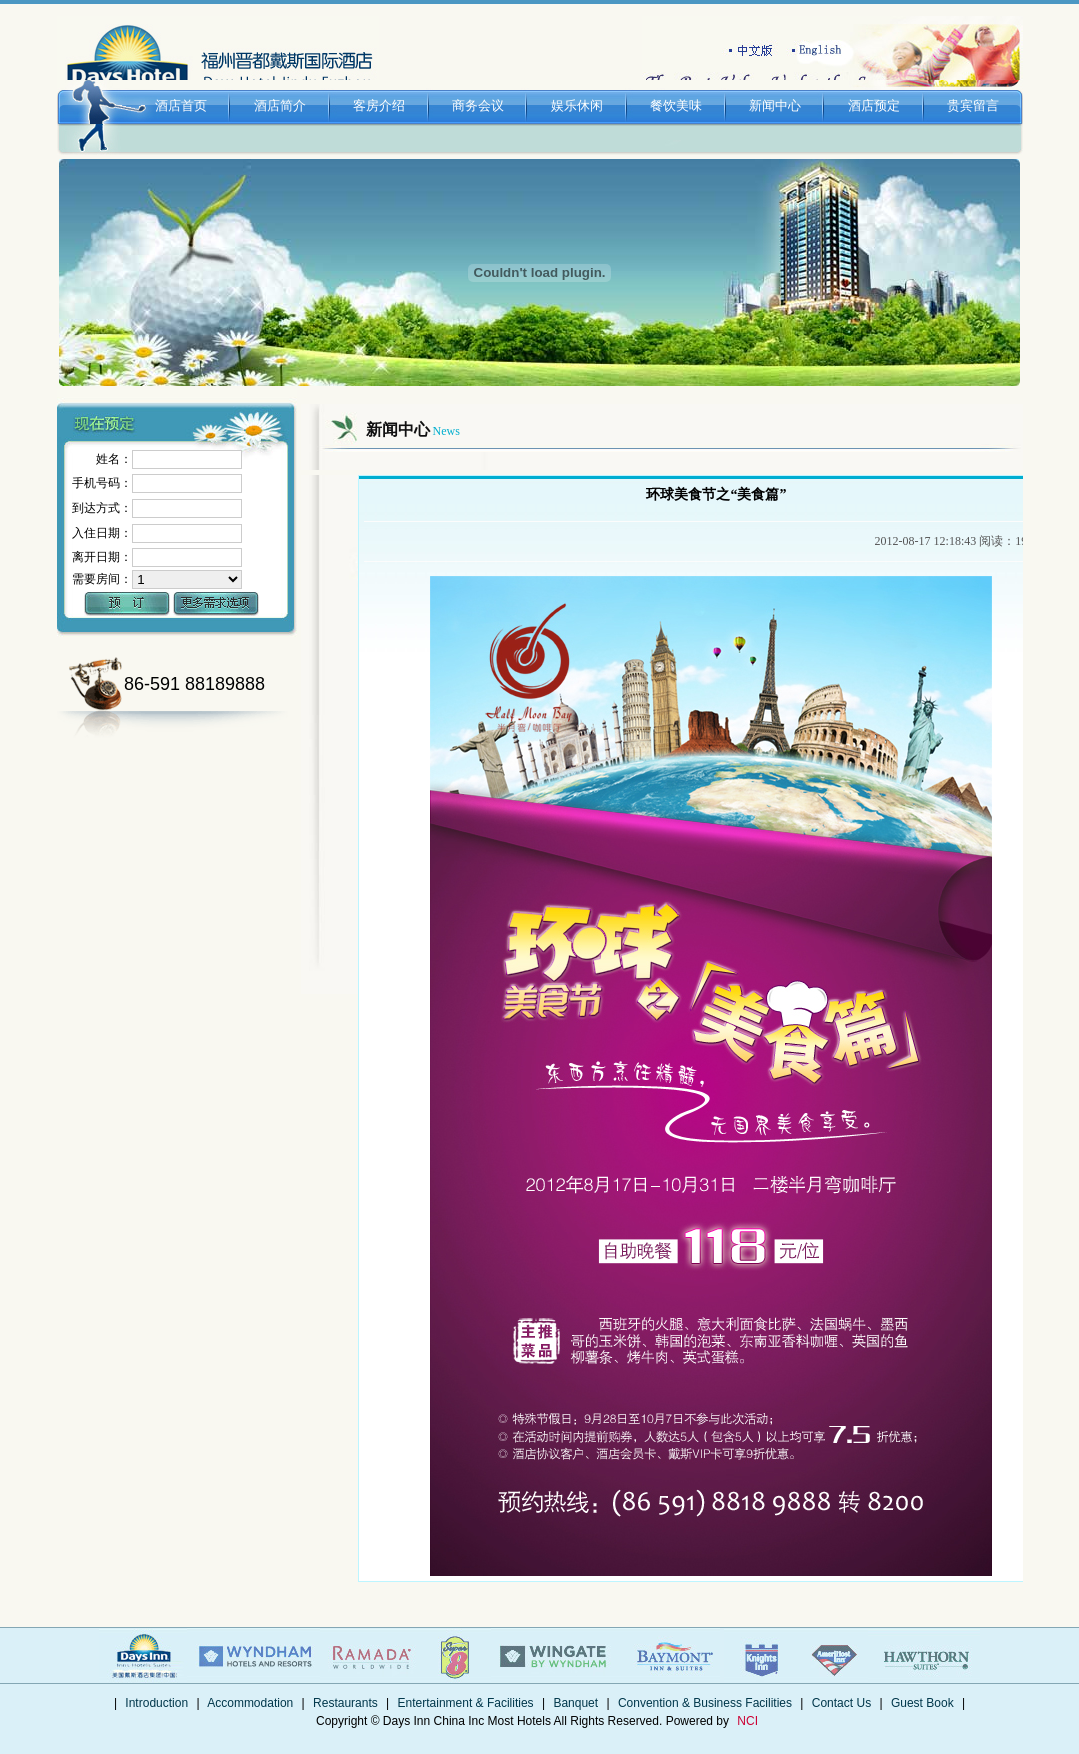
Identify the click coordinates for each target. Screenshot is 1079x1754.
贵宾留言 (973, 86)
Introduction (156, 1703)
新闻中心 (775, 86)
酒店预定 (874, 86)
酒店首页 (181, 86)
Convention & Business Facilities (705, 1703)
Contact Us (841, 1703)
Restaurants (345, 1703)
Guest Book (922, 1703)
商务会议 (478, 86)
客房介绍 (379, 86)
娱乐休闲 (577, 86)
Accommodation (251, 1703)
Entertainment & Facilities (465, 1703)
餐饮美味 (676, 86)
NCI (747, 1721)
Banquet (575, 1703)
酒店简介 (280, 86)
